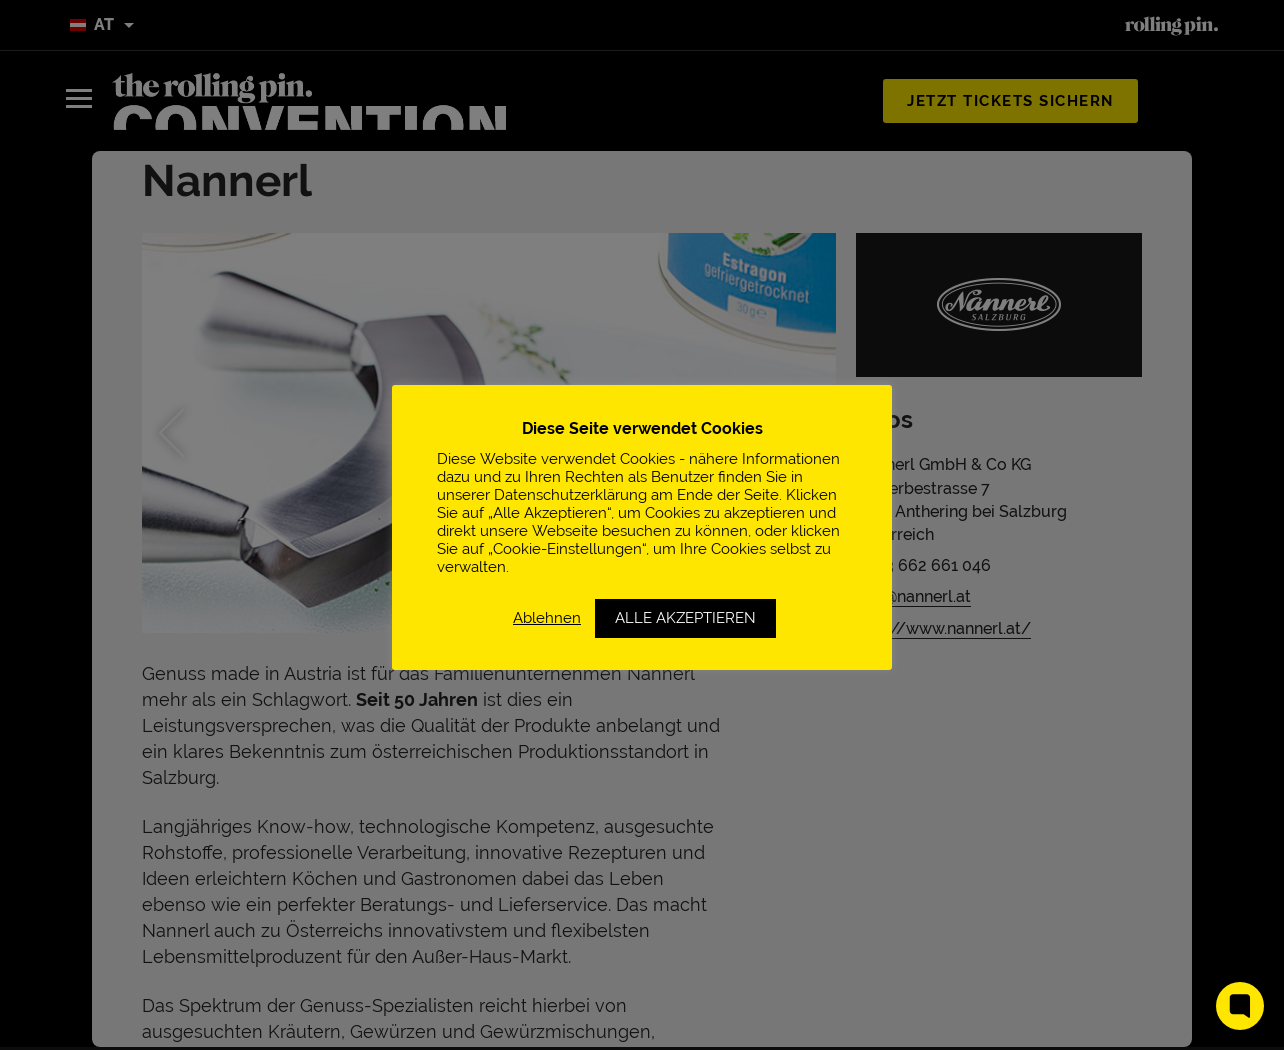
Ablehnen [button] (547, 617)
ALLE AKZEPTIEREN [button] (685, 618)
